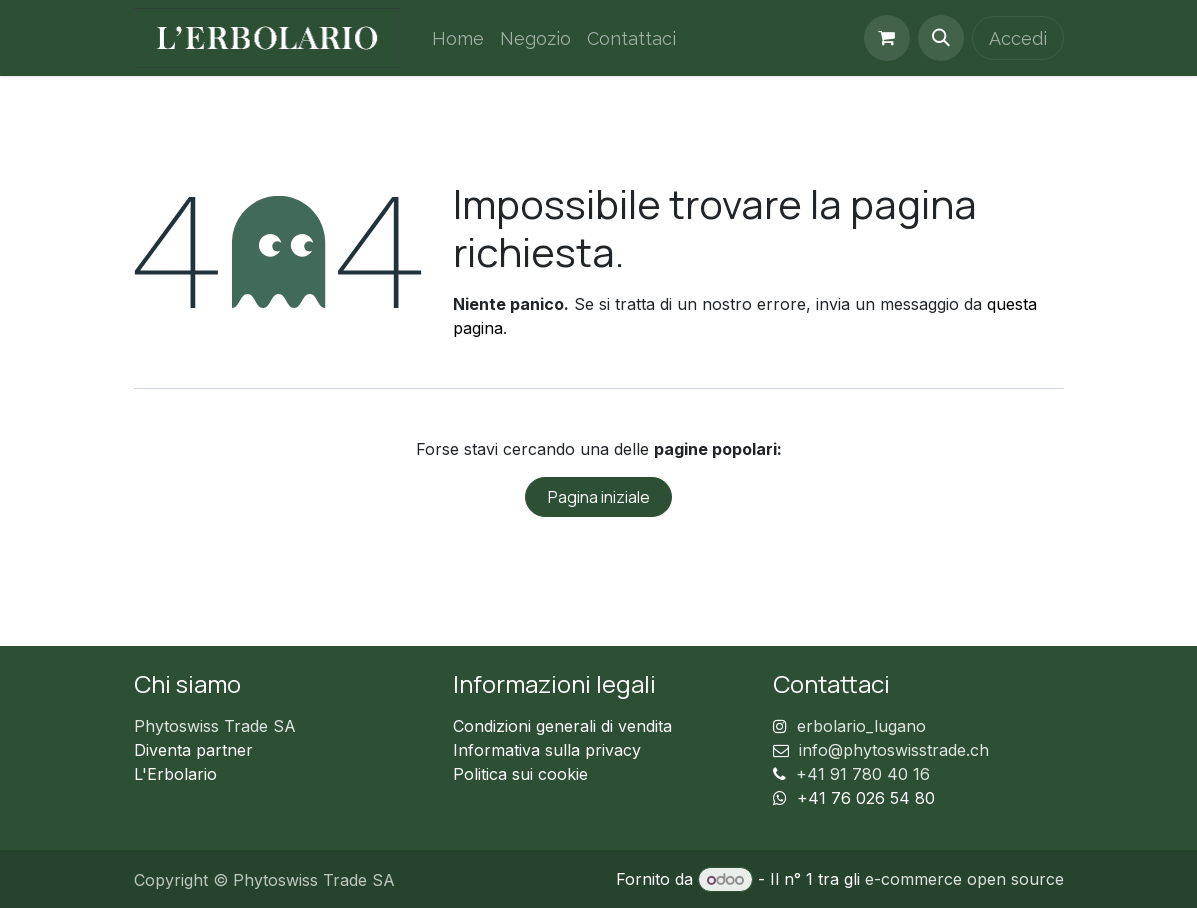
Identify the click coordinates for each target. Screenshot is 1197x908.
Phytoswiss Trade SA (215, 726)
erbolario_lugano (861, 726)
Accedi (1018, 38)
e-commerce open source (964, 879)
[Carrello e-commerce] (887, 38)
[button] (941, 38)
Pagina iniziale (599, 497)
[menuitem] (458, 38)
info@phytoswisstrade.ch (894, 750)
